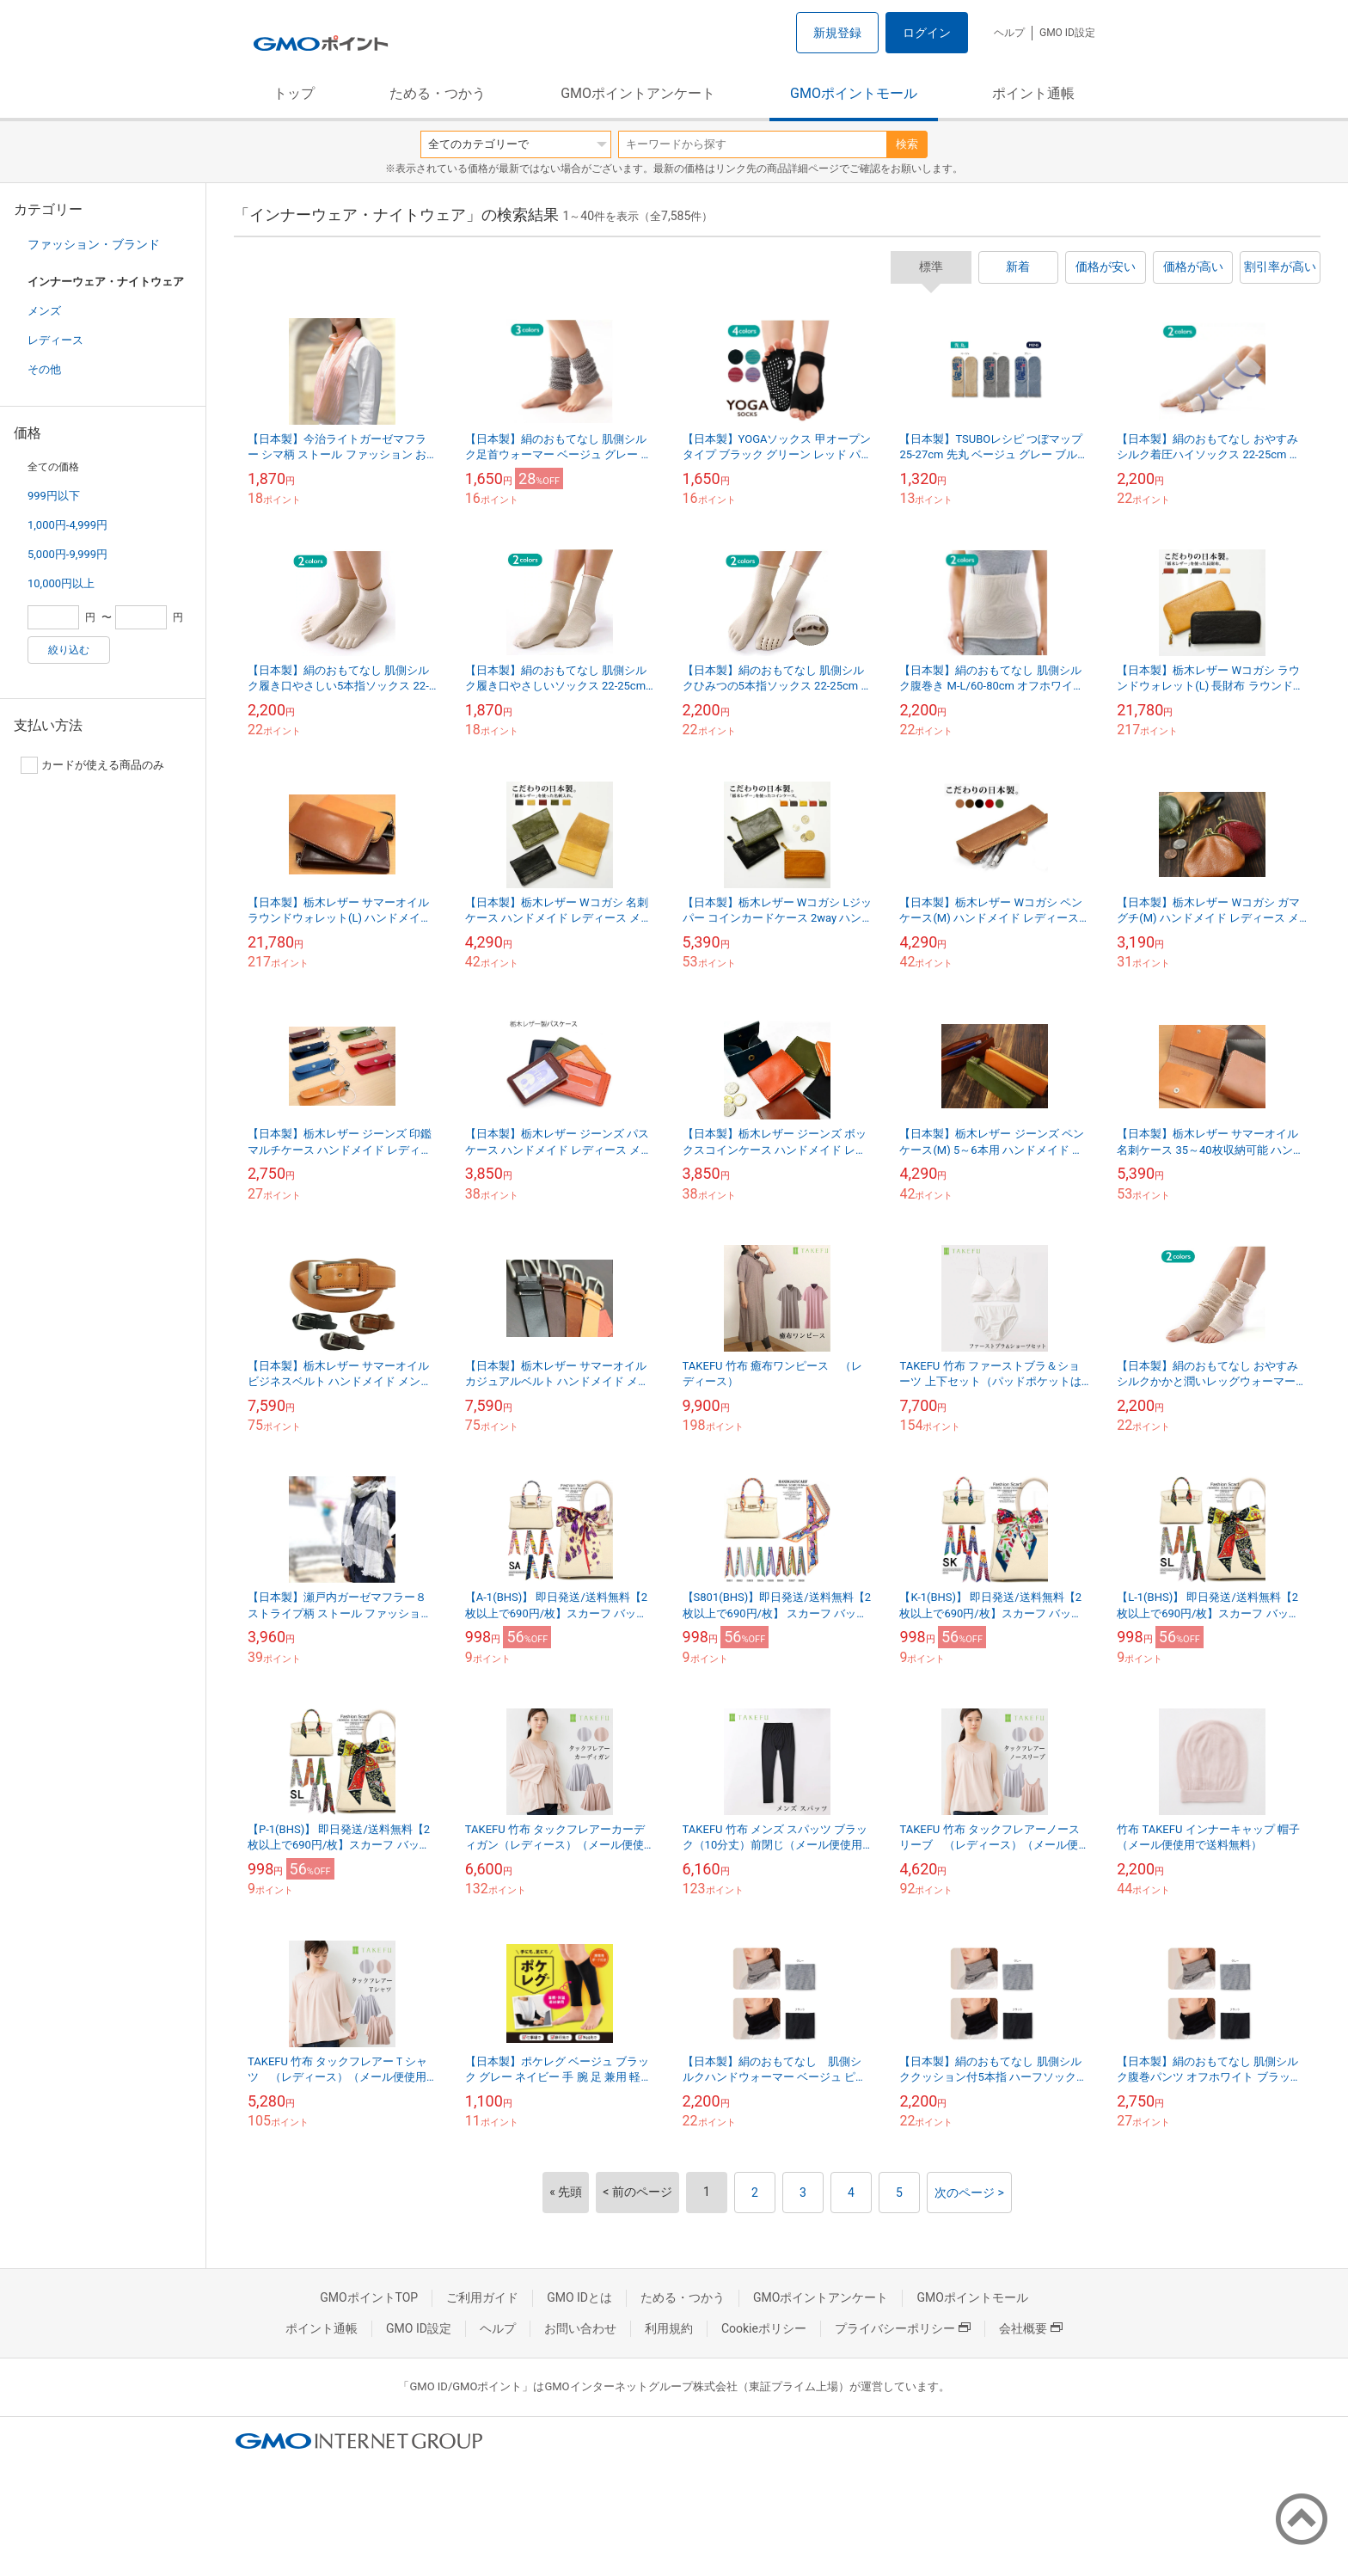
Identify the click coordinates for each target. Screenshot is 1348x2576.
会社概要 (1031, 2328)
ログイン (927, 33)
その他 (44, 369)
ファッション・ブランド (94, 244)
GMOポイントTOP (369, 2297)
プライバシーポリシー (903, 2328)
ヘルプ (1009, 33)
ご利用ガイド (482, 2297)
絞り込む (68, 650)
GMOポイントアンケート (638, 93)
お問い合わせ (580, 2328)
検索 (907, 144)
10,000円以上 (61, 583)
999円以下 (54, 495)
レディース (55, 340)
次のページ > (969, 2192)
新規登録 (837, 33)
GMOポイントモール (853, 93)
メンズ (44, 310)
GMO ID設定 (1067, 33)
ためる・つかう (437, 93)
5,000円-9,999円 (67, 554)
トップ (294, 93)
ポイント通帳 (1033, 93)
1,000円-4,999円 (67, 524)
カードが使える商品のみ (92, 765)
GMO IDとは (579, 2297)
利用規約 (669, 2328)
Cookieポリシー (763, 2328)
